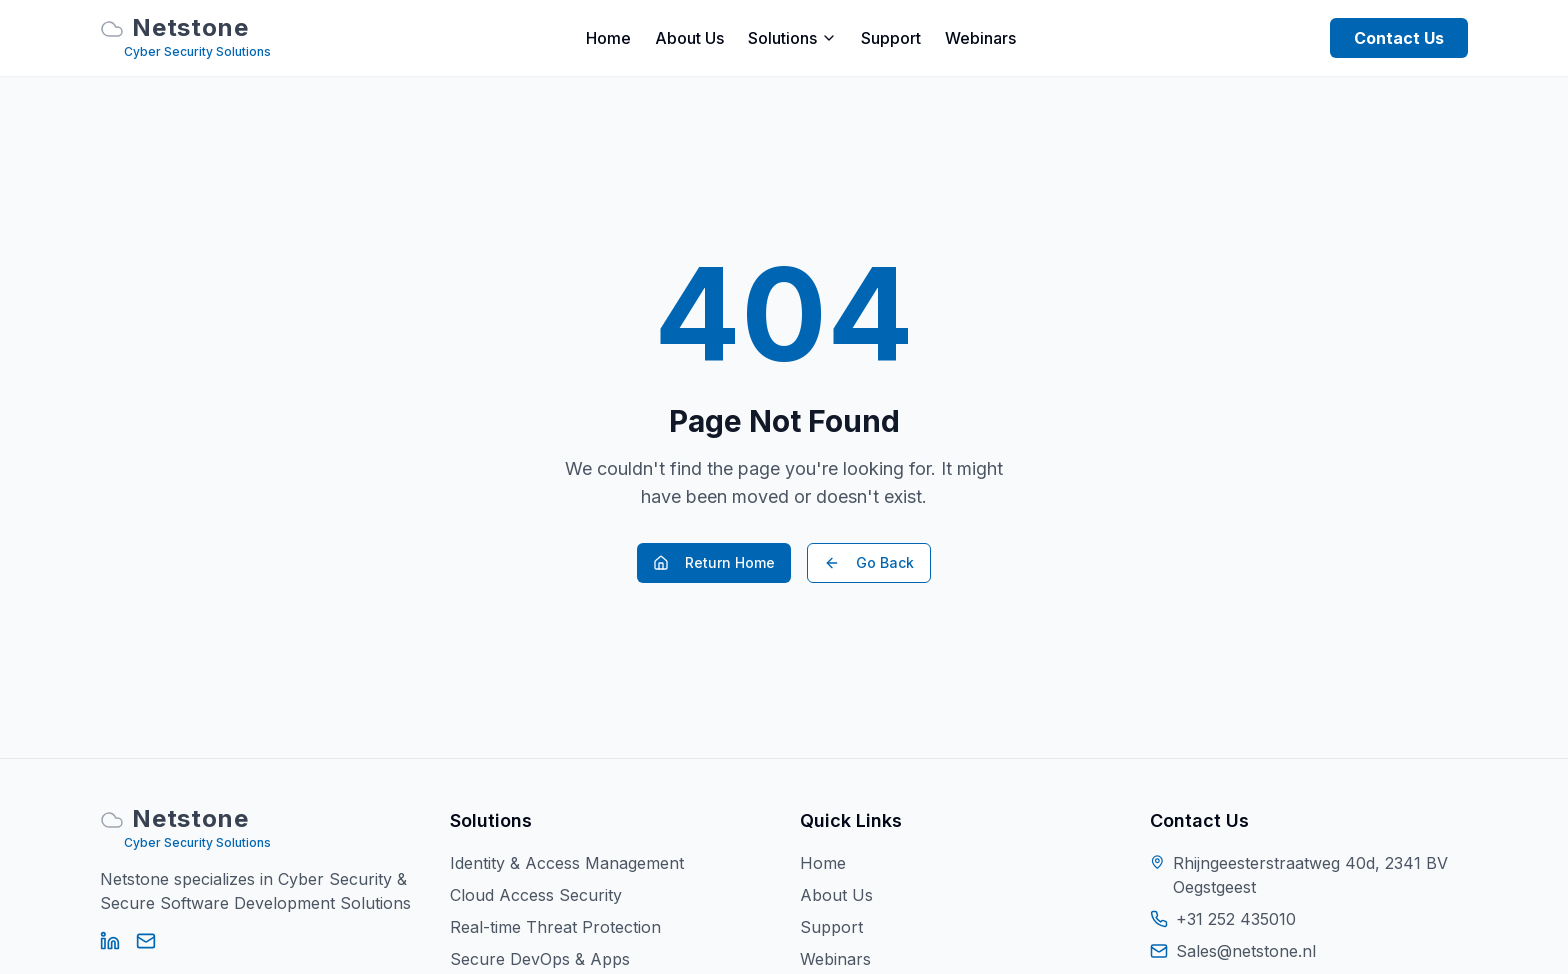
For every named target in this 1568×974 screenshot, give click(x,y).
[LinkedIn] (110, 941)
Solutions (792, 38)
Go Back (869, 562)
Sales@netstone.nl (1246, 951)
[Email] (146, 941)
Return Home (714, 562)
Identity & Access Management (567, 863)
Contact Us (1399, 38)
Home (608, 38)
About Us (689, 38)
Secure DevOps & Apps (540, 959)
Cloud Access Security (536, 895)
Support (891, 38)
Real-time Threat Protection (555, 927)
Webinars (980, 38)
